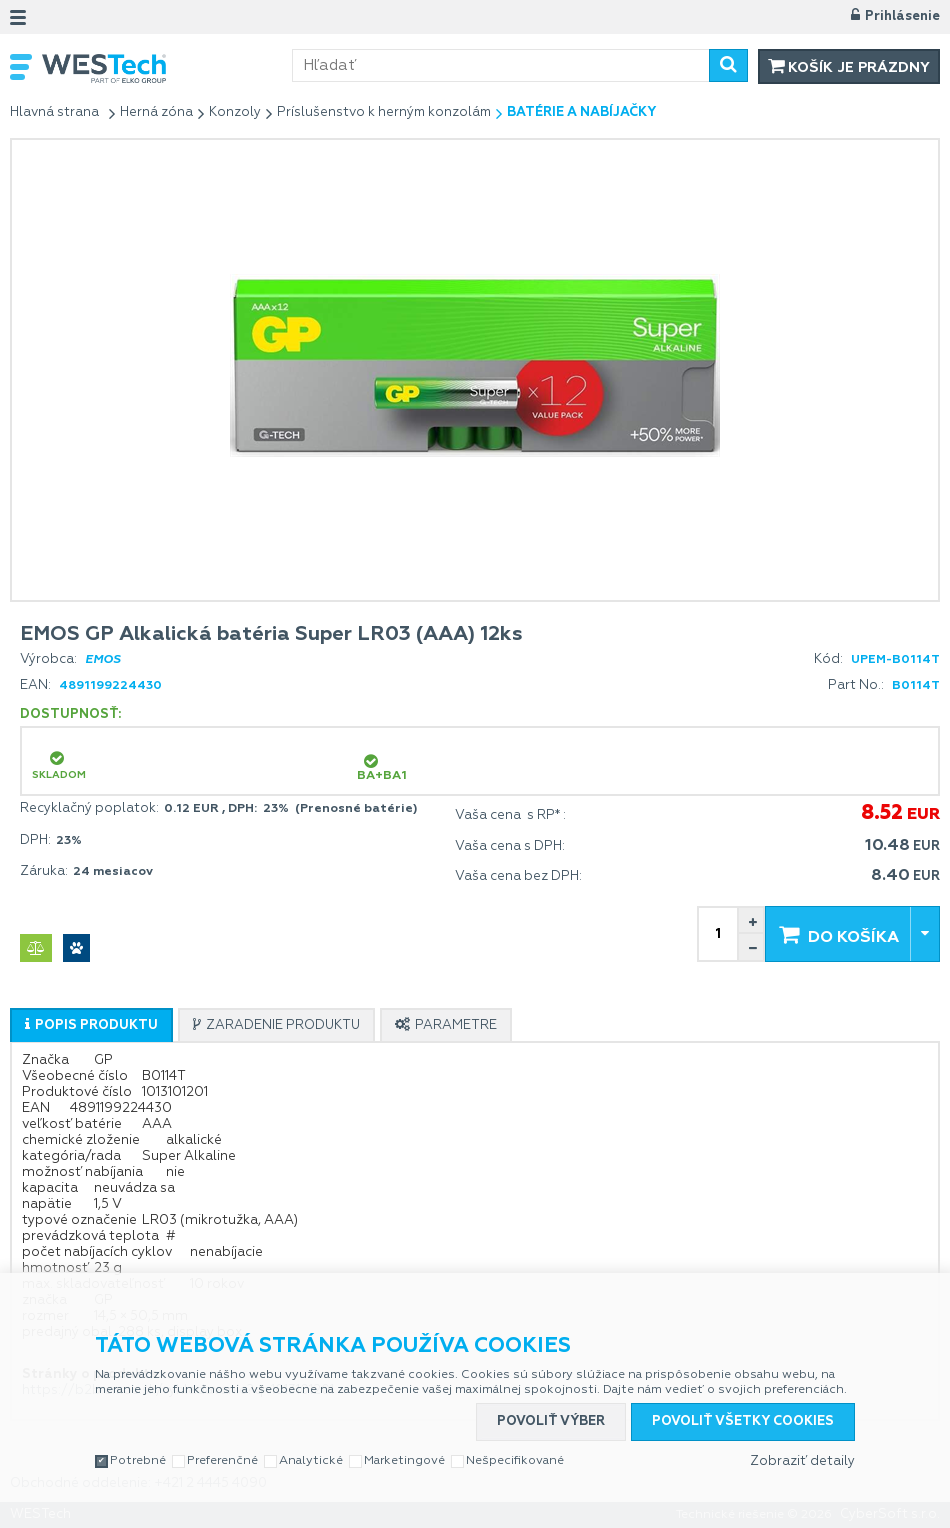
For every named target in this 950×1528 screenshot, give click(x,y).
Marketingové (404, 1461)
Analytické (311, 1461)
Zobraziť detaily (802, 1461)
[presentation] (91, 1025)
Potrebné (138, 1461)
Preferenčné (222, 1461)
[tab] (91, 1025)
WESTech (167, 68)
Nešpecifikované (515, 1461)
